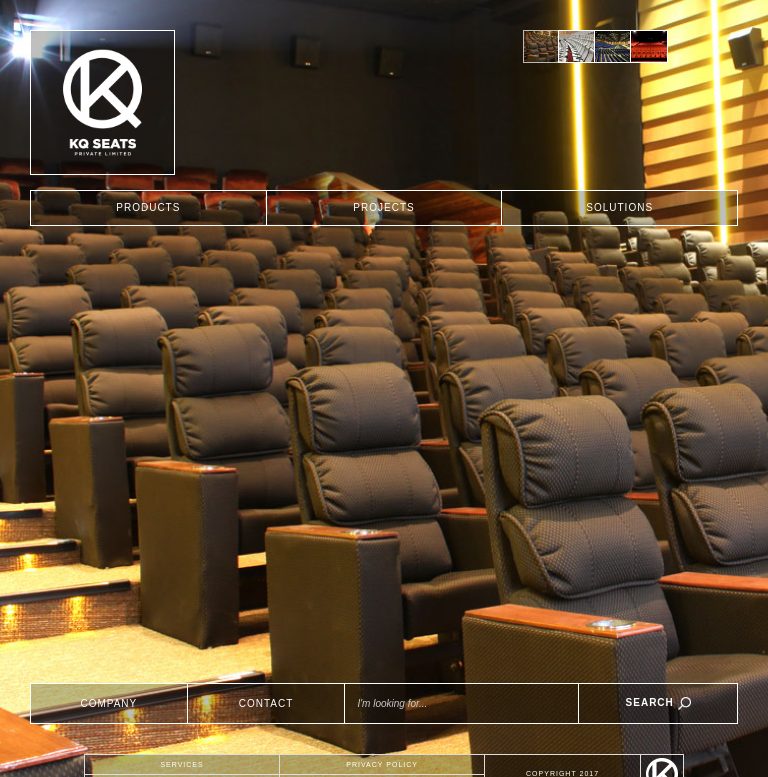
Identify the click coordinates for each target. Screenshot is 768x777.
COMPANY (108, 703)
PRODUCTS (148, 207)
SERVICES (181, 764)
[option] (541, 46)
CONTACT (266, 703)
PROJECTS (383, 207)
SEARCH (658, 703)
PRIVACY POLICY (382, 764)
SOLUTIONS (619, 207)
